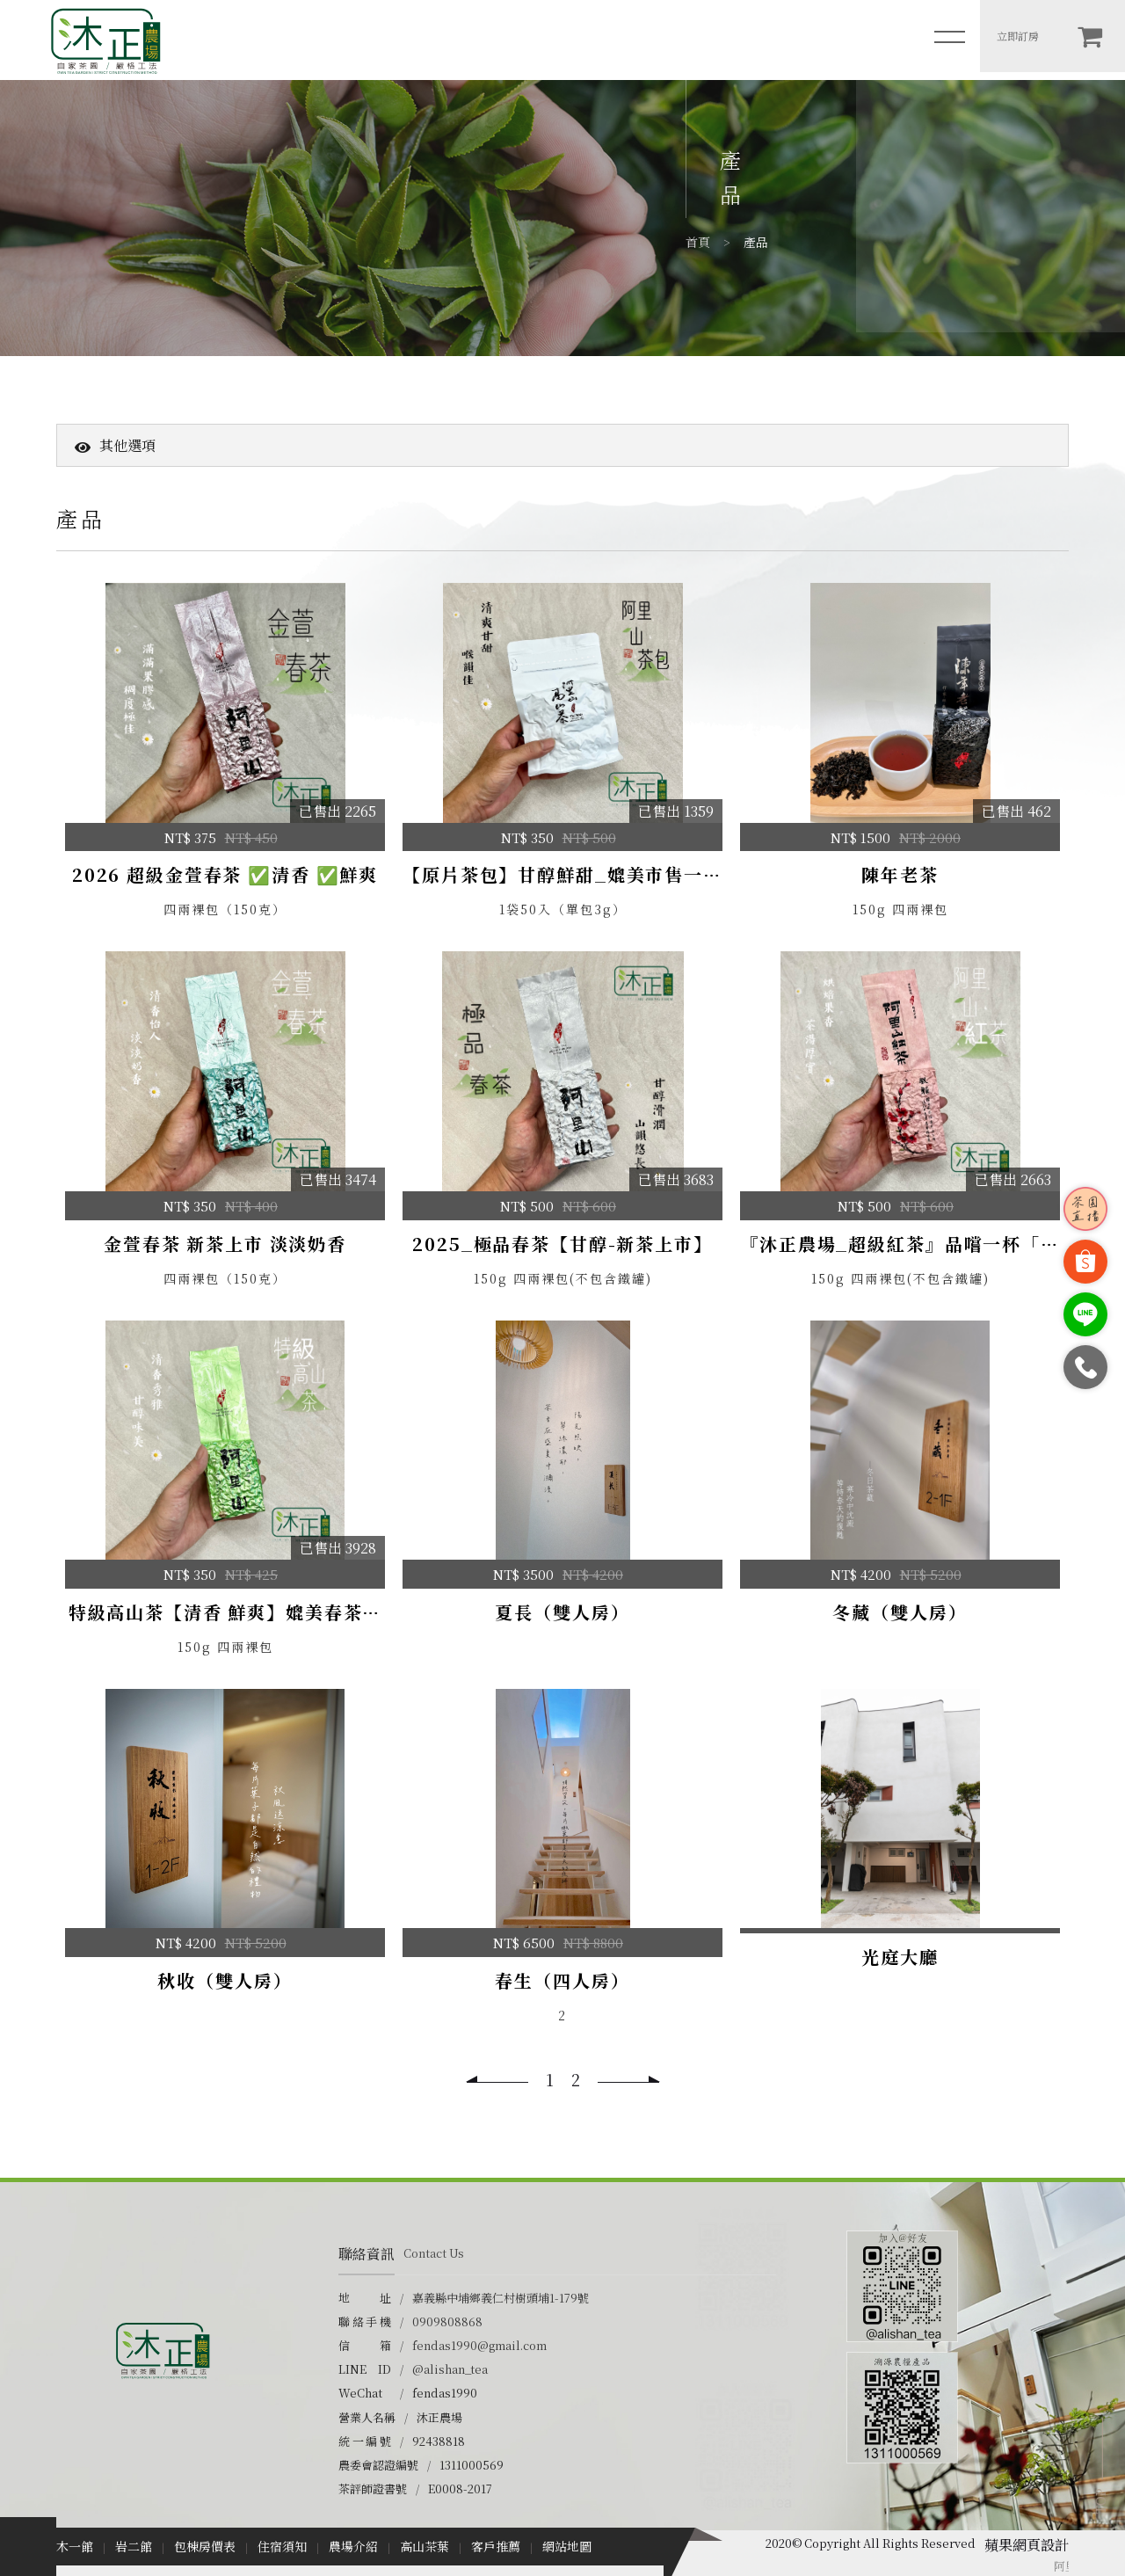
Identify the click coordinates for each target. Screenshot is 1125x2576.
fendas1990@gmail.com (479, 2345)
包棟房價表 (205, 2546)
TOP (1100, 2501)
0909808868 (447, 2321)
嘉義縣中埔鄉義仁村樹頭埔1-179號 (500, 2297)
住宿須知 (282, 2546)
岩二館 (133, 2546)
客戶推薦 (495, 2546)
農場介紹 (353, 2546)
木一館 (74, 2546)
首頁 (698, 242)
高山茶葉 (424, 2546)
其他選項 (115, 445)
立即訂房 (1018, 35)
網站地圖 (567, 2546)
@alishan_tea (450, 2369)
